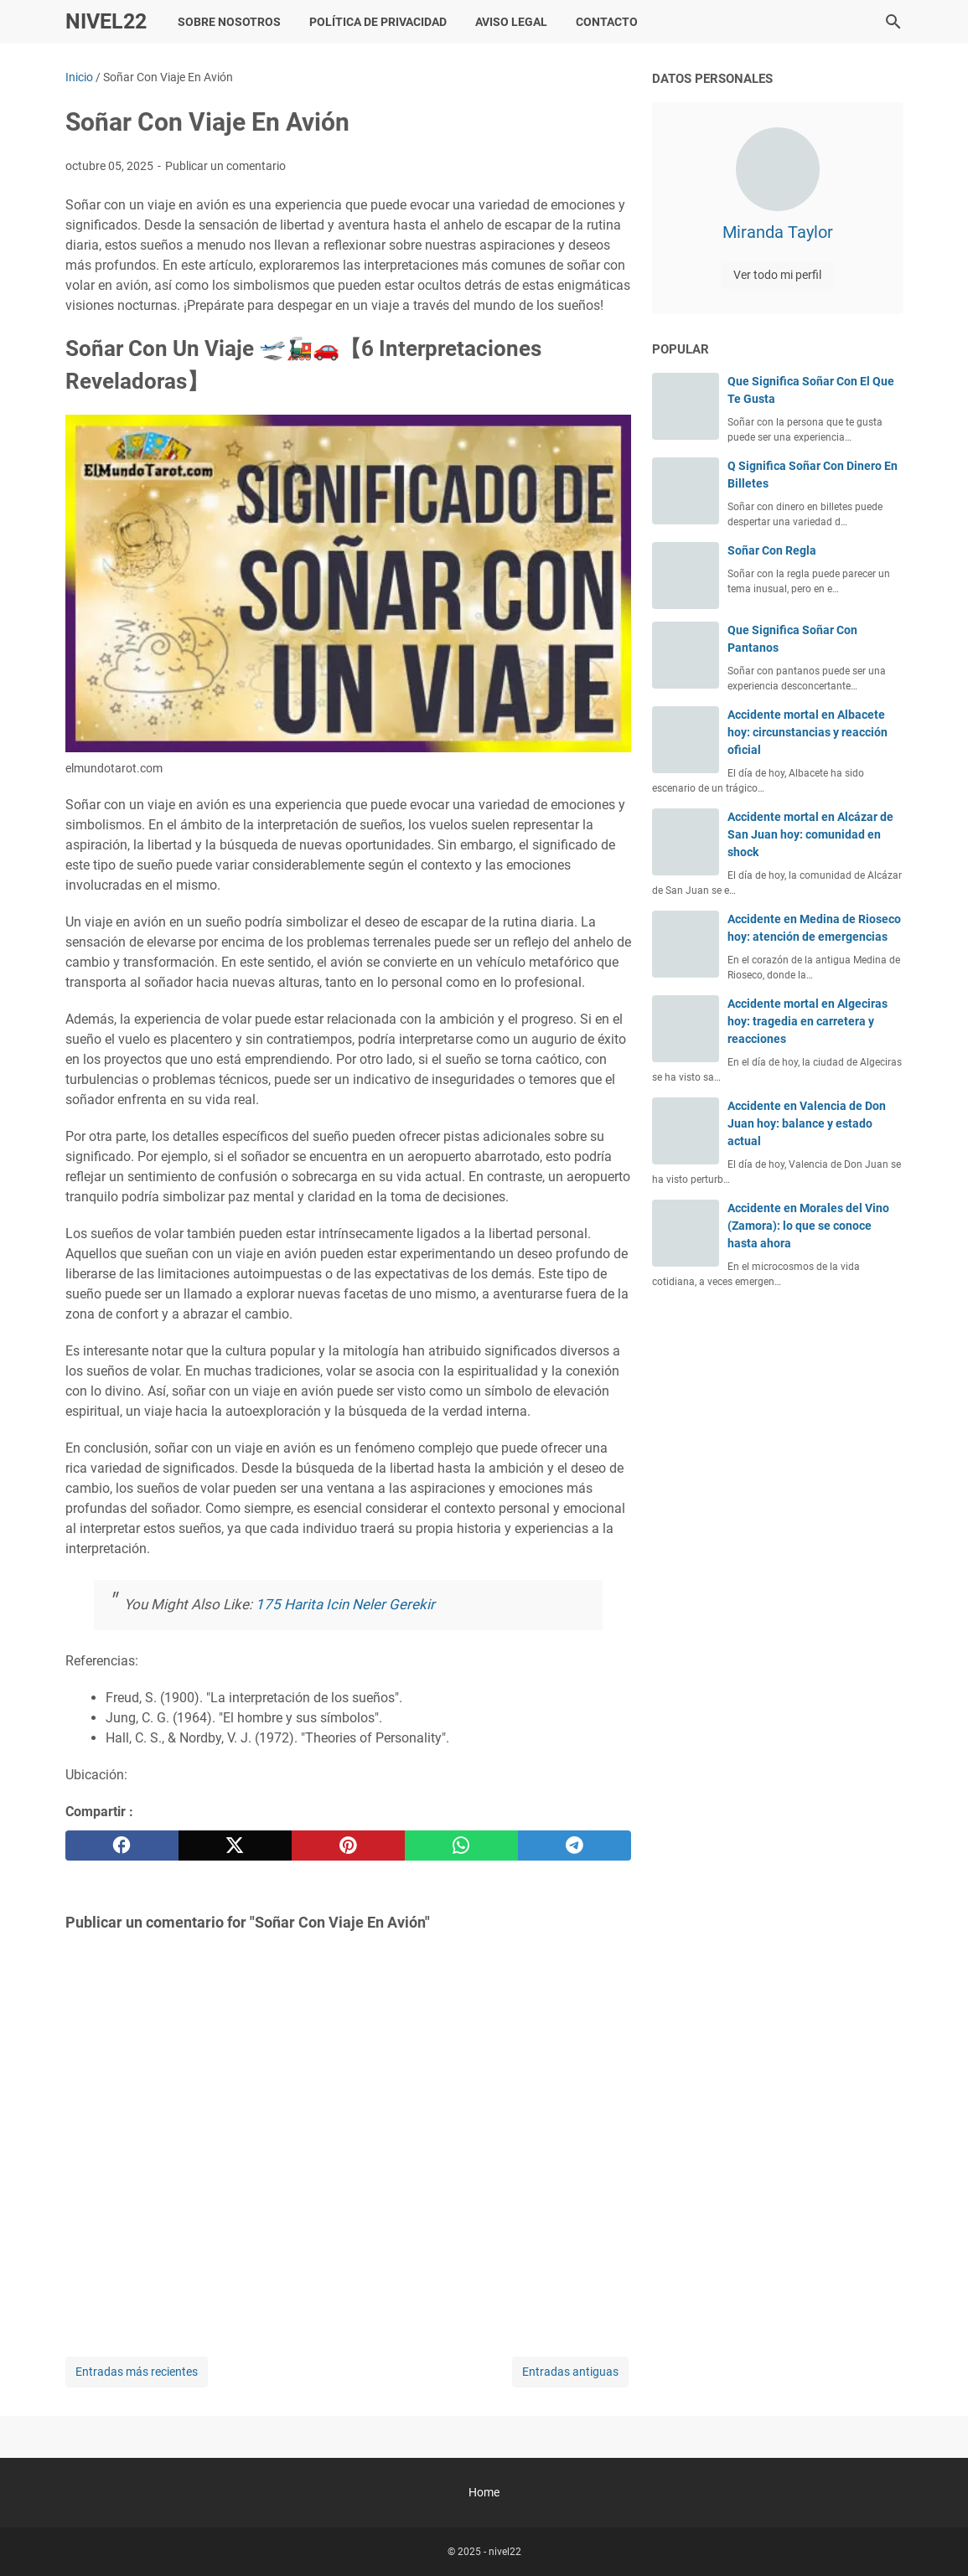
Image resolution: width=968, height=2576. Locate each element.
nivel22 (106, 21)
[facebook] (122, 1845)
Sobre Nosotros (229, 21)
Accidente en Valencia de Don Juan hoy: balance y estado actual (806, 1123)
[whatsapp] (461, 1845)
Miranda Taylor (777, 232)
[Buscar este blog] (893, 22)
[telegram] (574, 1845)
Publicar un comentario (225, 166)
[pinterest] (348, 1845)
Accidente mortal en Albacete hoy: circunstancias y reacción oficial (807, 732)
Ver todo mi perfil (777, 274)
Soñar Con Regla (771, 550)
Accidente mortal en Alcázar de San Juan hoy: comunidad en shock (810, 834)
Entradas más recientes (136, 2371)
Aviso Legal (511, 21)
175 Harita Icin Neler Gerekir (345, 1604)
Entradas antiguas (570, 2371)
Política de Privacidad (378, 21)
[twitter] (235, 1845)
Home (484, 2492)
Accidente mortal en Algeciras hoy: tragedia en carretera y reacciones (807, 1021)
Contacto (607, 21)
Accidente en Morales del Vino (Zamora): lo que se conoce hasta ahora (808, 1225)
